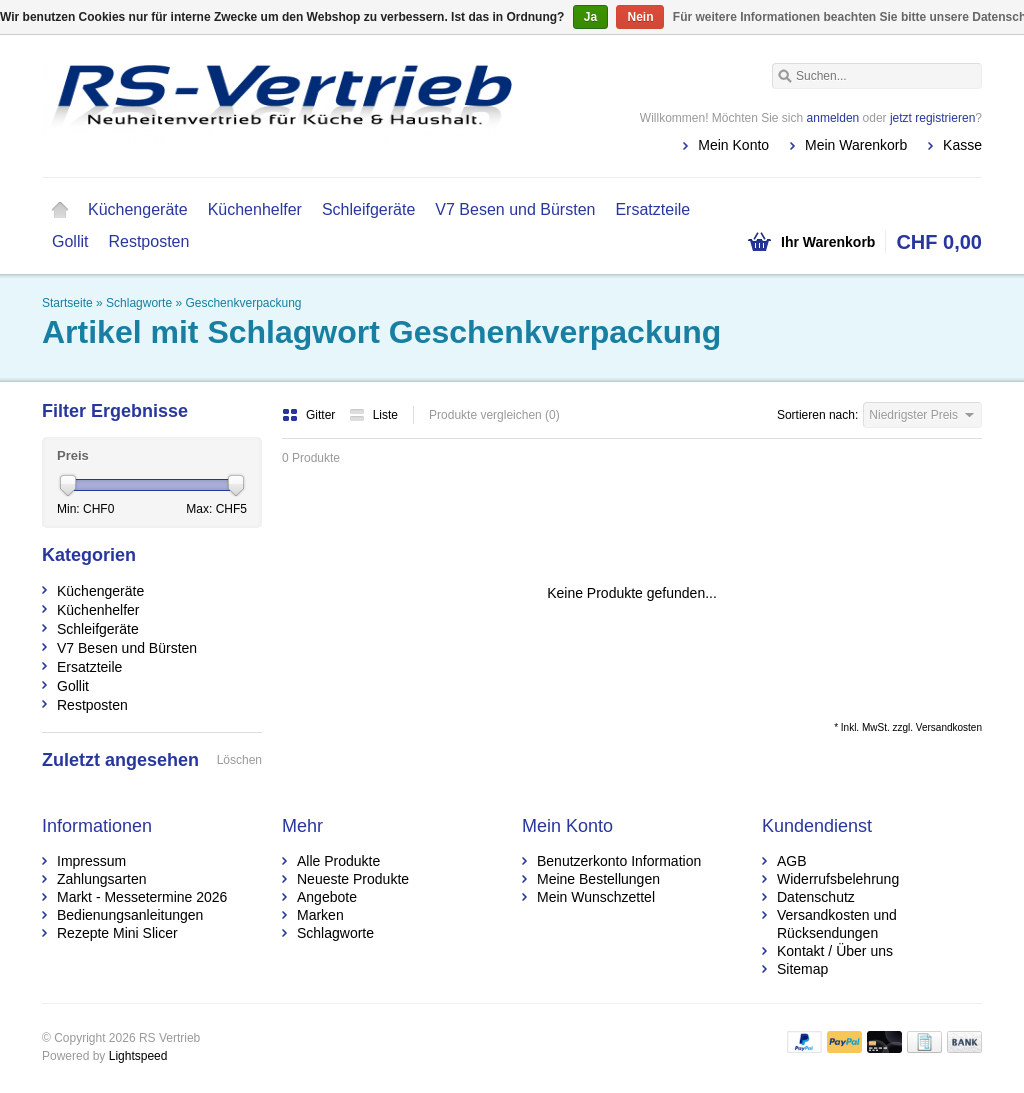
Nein (640, 17)
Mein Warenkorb (856, 145)
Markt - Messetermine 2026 (142, 897)
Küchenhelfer (255, 209)
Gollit (70, 241)
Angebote (327, 897)
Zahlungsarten (102, 879)
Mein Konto (733, 145)
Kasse (962, 145)
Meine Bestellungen (598, 879)
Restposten (148, 241)
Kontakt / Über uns (835, 951)
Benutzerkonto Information (619, 861)
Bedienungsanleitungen (130, 915)
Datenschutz (816, 897)
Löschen (239, 760)
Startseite (60, 210)
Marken (320, 915)
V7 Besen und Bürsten (515, 209)
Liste (373, 415)
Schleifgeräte (368, 209)
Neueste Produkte (353, 879)
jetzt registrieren (932, 118)
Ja (590, 17)
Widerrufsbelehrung (838, 879)
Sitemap (802, 969)
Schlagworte (139, 303)
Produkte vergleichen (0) (494, 415)
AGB (792, 861)
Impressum (91, 861)
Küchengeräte (138, 209)
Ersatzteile (652, 209)
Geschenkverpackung (243, 303)
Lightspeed (138, 1056)
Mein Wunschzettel (596, 897)
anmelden (833, 118)
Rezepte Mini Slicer (117, 933)
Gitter (310, 415)
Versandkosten (949, 727)
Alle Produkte (338, 861)
